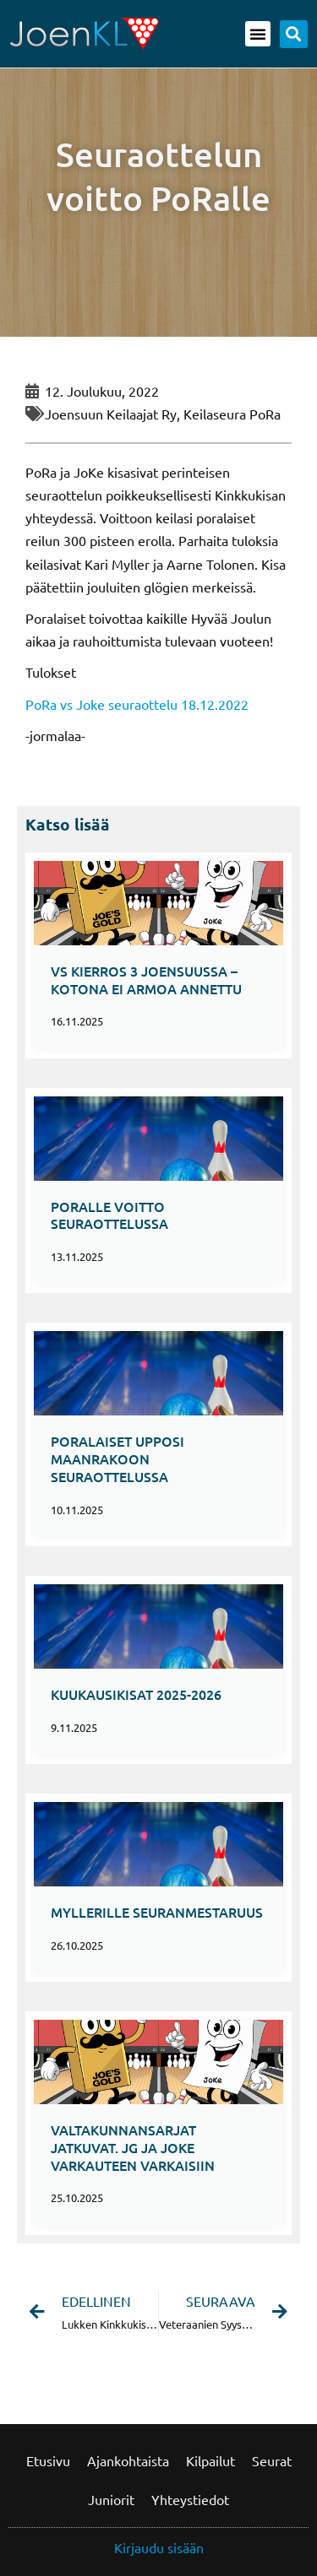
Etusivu (48, 2460)
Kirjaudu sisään (159, 2547)
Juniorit (111, 2499)
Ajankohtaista (128, 2460)
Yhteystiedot (190, 2499)
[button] (258, 33)
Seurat (272, 2460)
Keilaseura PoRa (232, 413)
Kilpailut (210, 2460)
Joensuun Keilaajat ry (111, 413)
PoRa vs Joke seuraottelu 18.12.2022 (137, 703)
